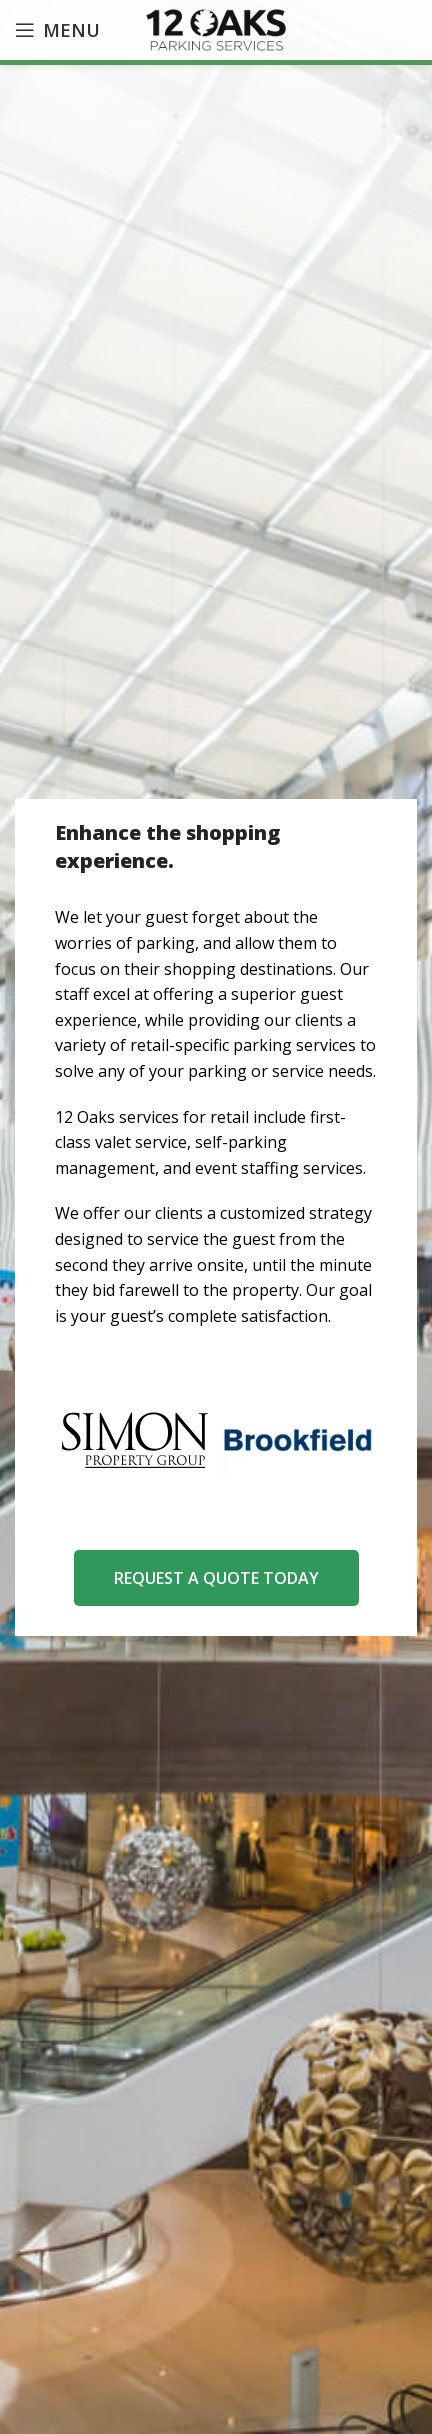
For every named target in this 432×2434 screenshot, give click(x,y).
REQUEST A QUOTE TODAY (216, 1578)
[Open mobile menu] (57, 30)
